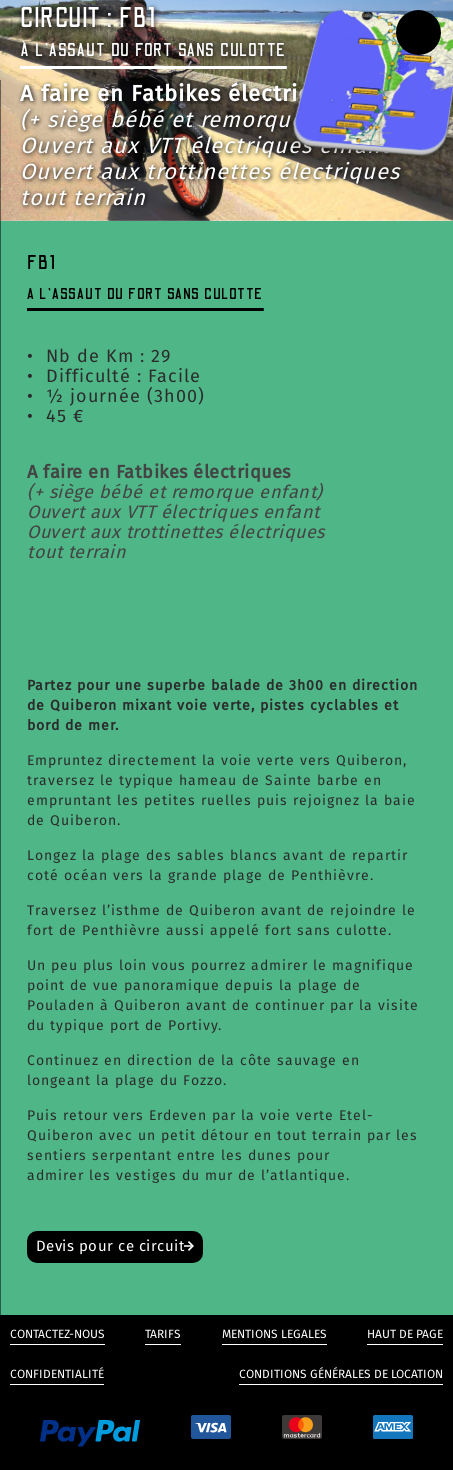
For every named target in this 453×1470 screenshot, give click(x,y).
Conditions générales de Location (341, 1374)
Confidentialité (57, 1374)
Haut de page (405, 1334)
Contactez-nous (57, 1334)
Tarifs (163, 1334)
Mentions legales (274, 1334)
